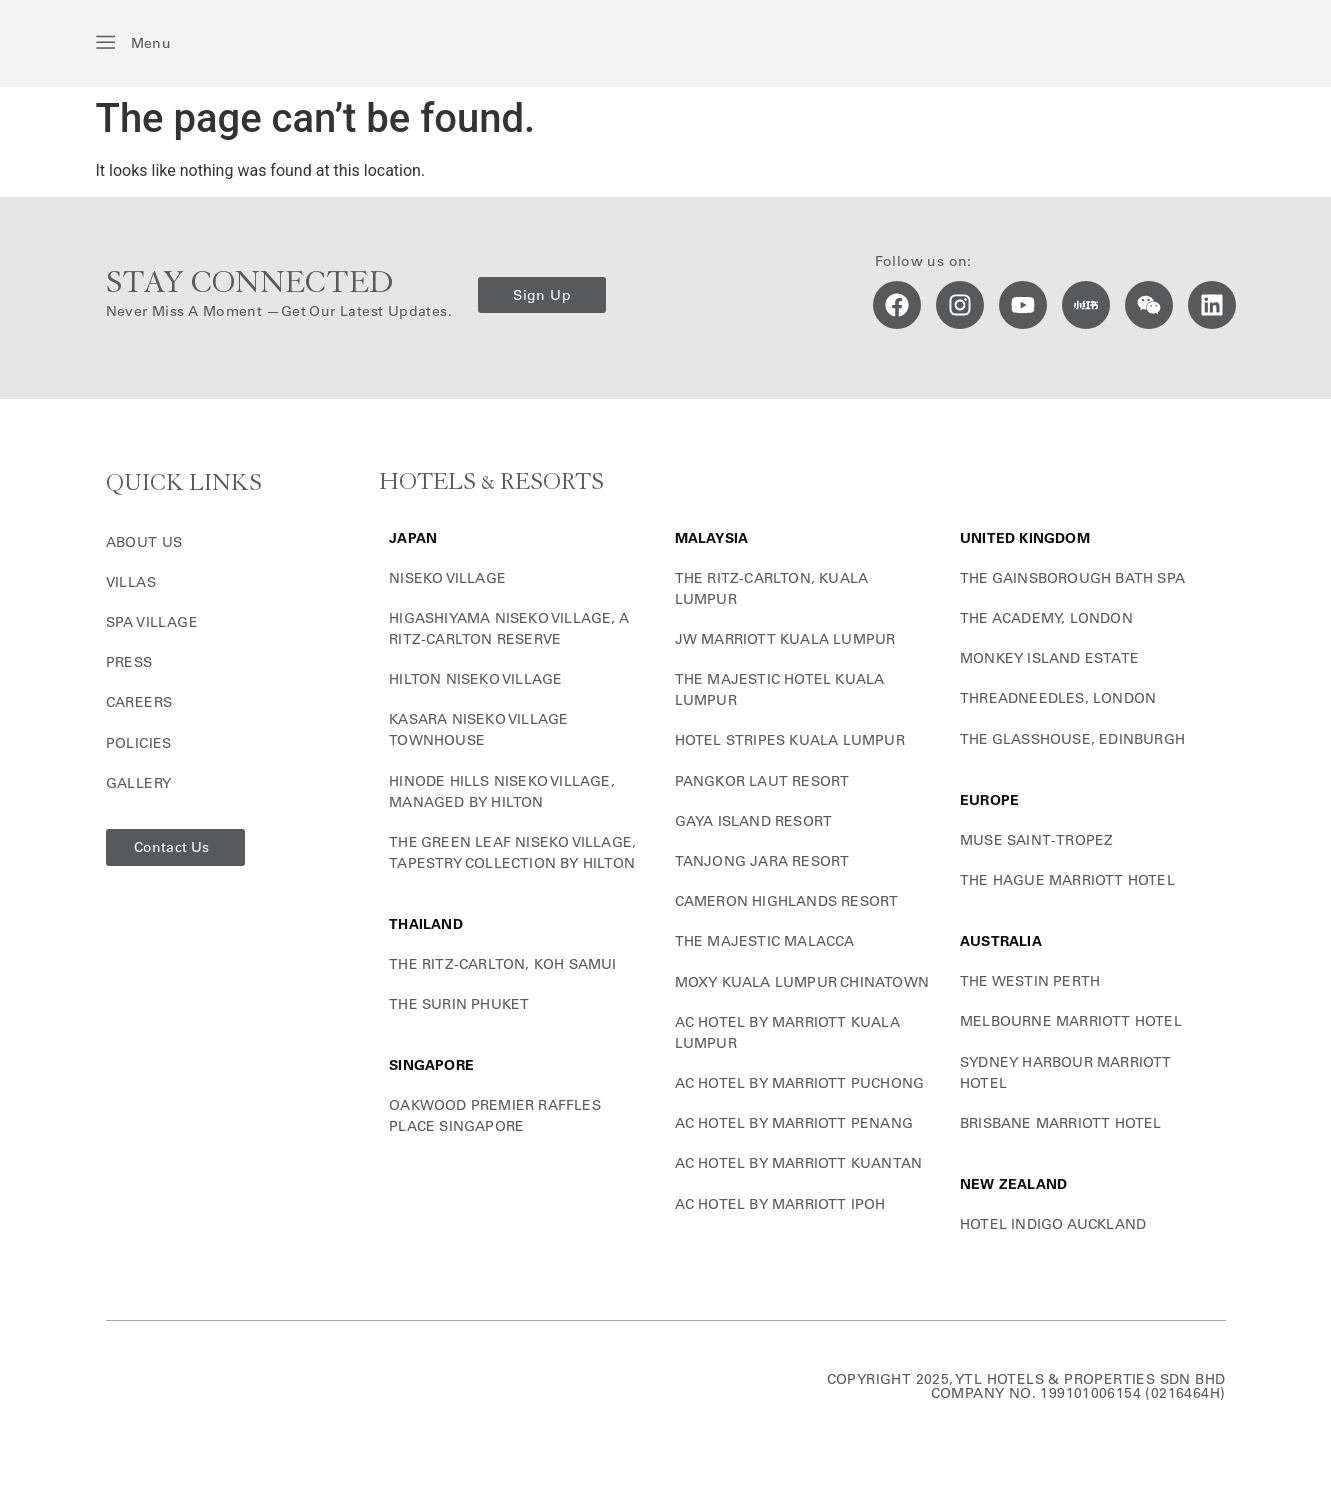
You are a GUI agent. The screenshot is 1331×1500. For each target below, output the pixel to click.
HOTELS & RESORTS (491, 482)
